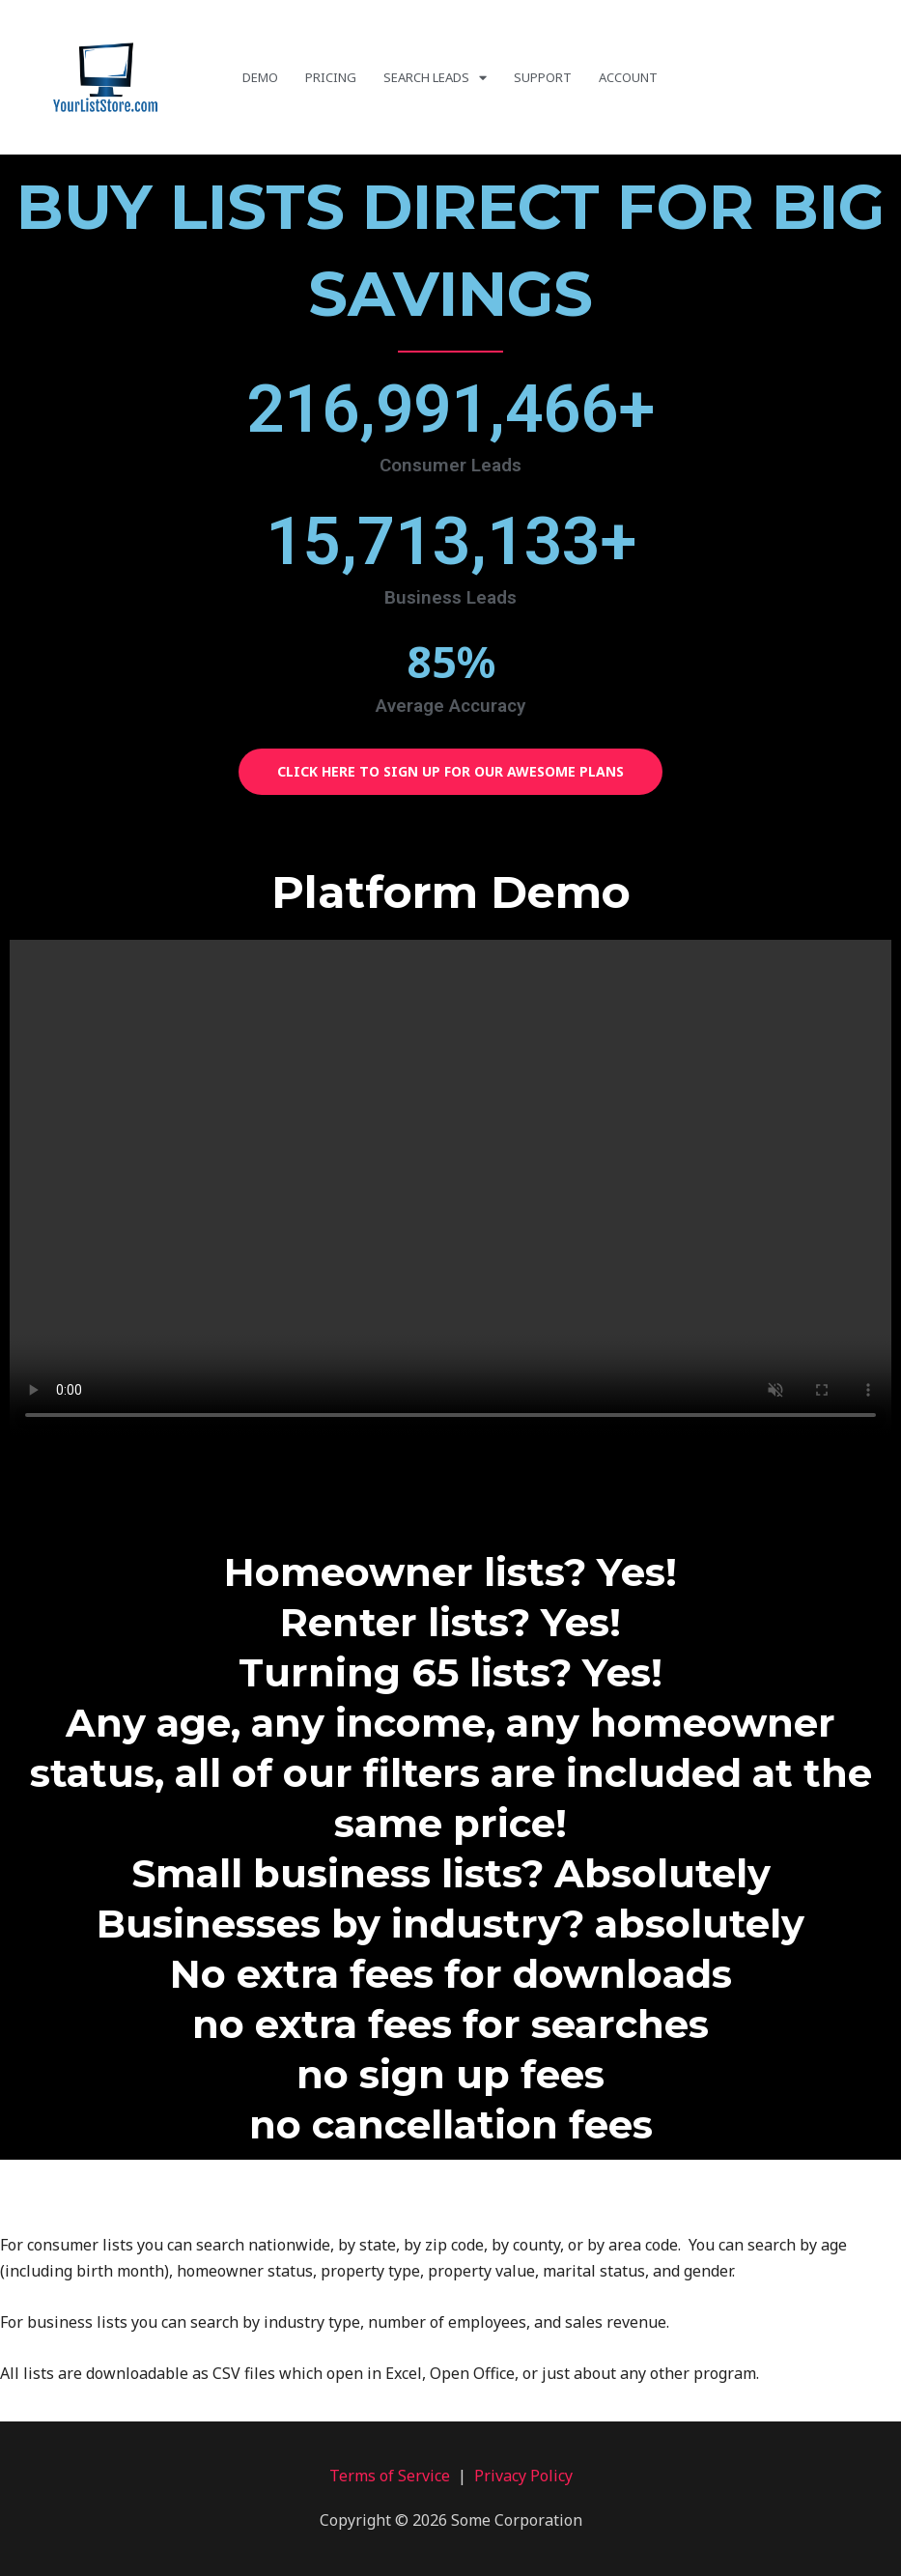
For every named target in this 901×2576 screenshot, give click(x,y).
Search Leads (435, 78)
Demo (260, 77)
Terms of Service (389, 2475)
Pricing (330, 77)
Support (543, 77)
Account (628, 77)
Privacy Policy (523, 2475)
